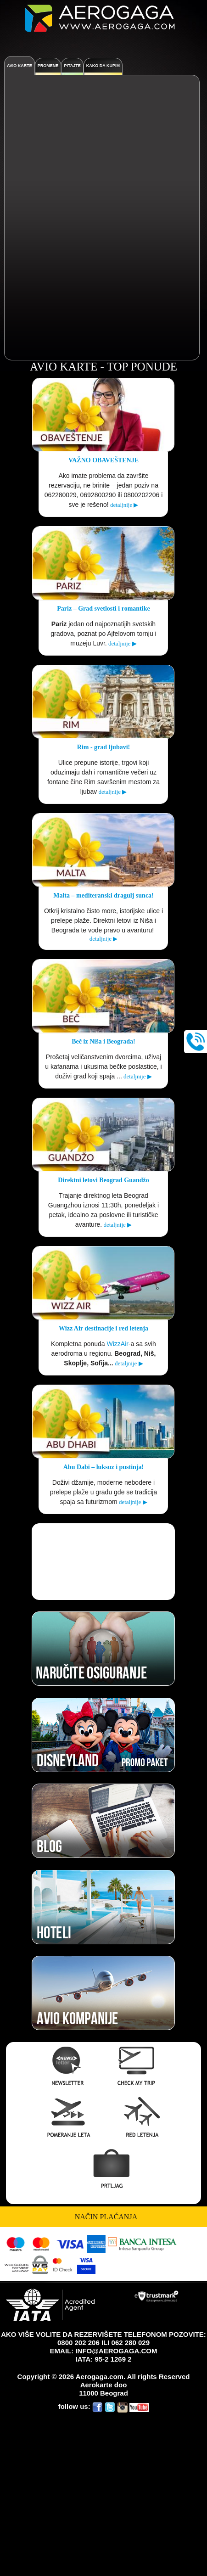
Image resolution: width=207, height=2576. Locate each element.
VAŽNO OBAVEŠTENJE (103, 460)
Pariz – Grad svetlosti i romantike (103, 608)
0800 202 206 (78, 2342)
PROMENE (48, 65)
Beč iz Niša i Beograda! (103, 1041)
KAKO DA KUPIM (103, 65)
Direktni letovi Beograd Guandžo (103, 1180)
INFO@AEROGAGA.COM (116, 2351)
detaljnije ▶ (124, 504)
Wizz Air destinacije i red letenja (103, 1328)
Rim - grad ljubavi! (103, 747)
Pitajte (72, 65)
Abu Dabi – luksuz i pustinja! (103, 1467)
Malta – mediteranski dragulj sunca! (103, 895)
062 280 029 (131, 2342)
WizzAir (118, 1343)
